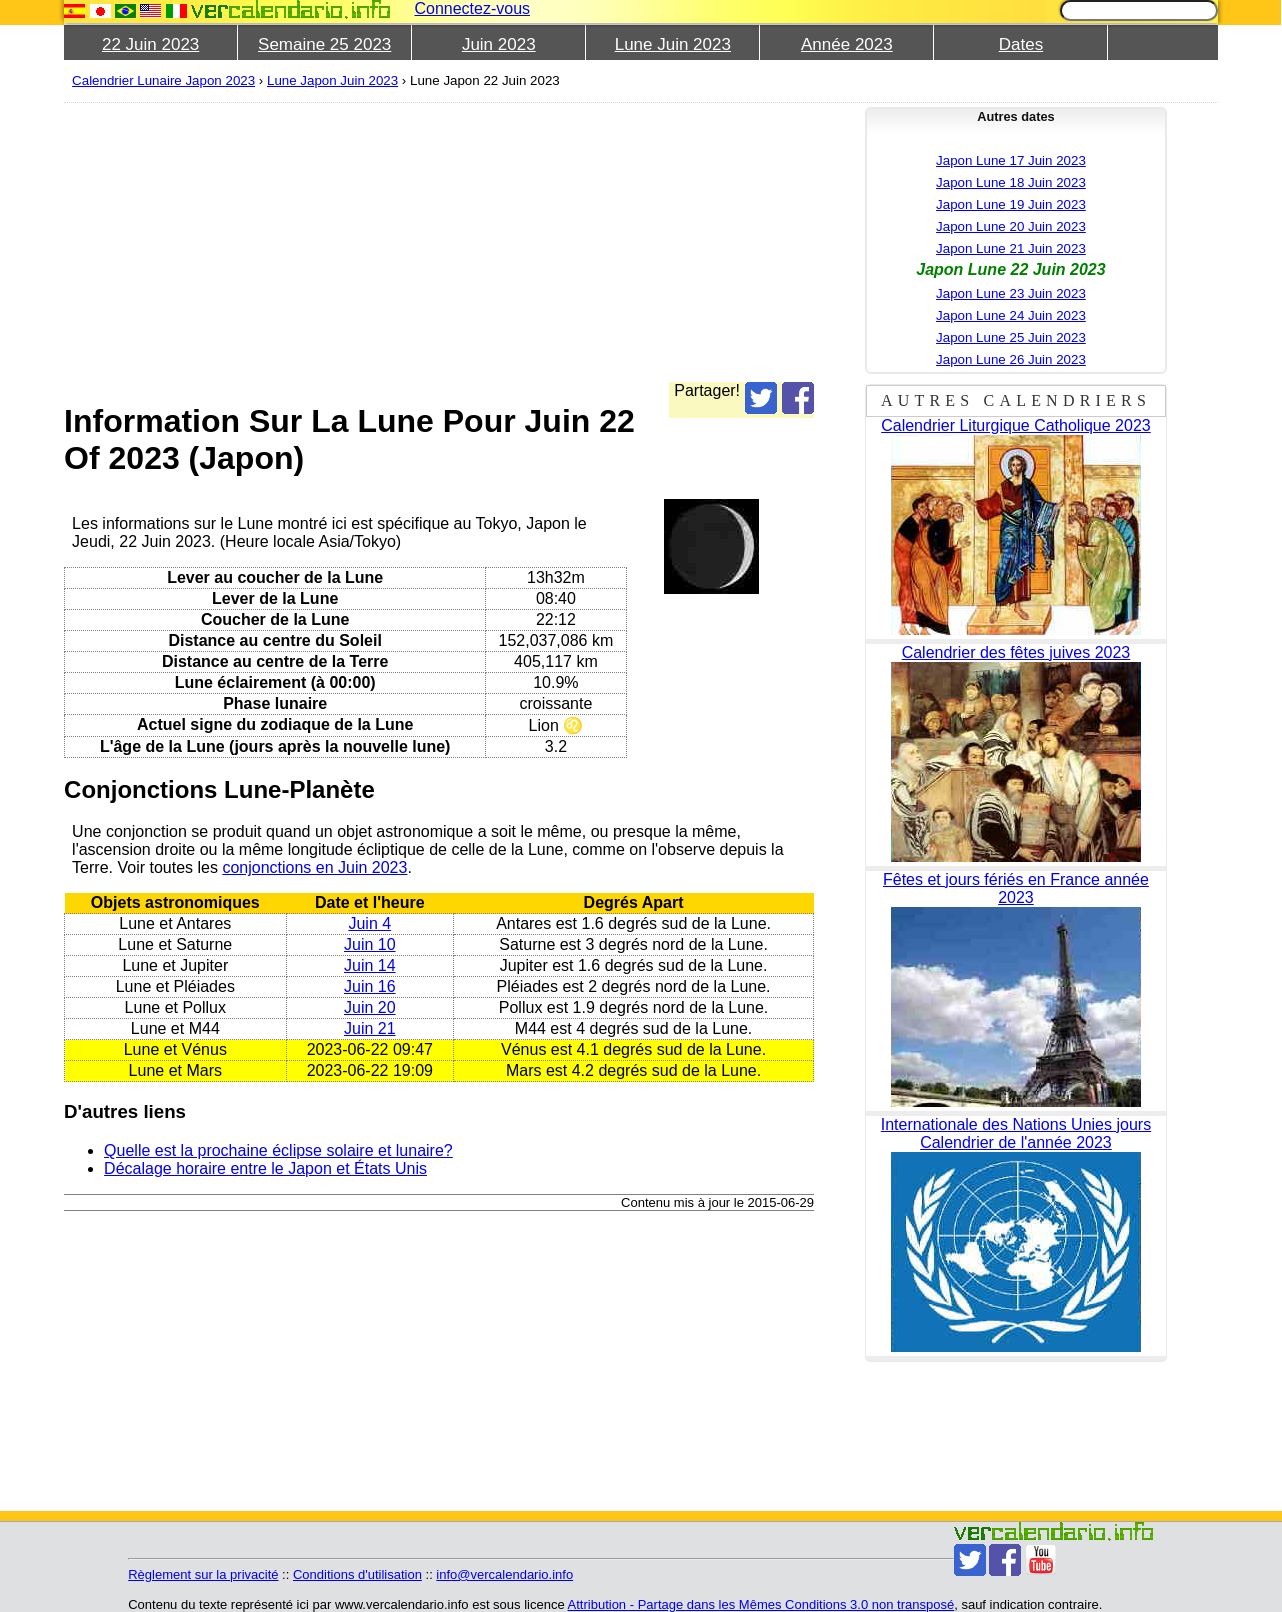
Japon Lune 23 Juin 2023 (1011, 293)
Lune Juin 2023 (673, 44)
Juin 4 (369, 923)
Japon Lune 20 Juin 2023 (1011, 226)
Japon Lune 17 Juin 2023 (1011, 160)
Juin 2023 (499, 44)
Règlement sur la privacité (203, 1574)
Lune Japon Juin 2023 (332, 80)
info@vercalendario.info (504, 1574)
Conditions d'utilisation (357, 1574)
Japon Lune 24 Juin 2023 (1011, 315)
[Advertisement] (439, 242)
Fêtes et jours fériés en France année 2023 (1016, 888)
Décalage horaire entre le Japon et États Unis (265, 1168)
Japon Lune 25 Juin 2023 (1011, 337)
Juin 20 (370, 1007)
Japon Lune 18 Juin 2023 (1011, 182)
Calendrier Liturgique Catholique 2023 (1016, 425)
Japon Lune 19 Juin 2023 (1011, 204)
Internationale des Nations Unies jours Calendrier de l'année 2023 (1016, 1133)
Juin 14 (370, 965)
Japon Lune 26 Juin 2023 (1011, 359)
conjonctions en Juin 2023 (314, 867)
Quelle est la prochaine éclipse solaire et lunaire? (278, 1150)
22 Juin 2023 (150, 44)
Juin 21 (370, 1028)
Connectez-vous (472, 8)
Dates (1021, 44)
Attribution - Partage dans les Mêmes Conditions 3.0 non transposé (761, 1604)
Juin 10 (370, 944)
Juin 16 (370, 986)
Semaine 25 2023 (324, 44)
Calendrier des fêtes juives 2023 (1016, 652)
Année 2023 (847, 44)
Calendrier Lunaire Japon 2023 (163, 80)
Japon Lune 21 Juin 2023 (1011, 248)
